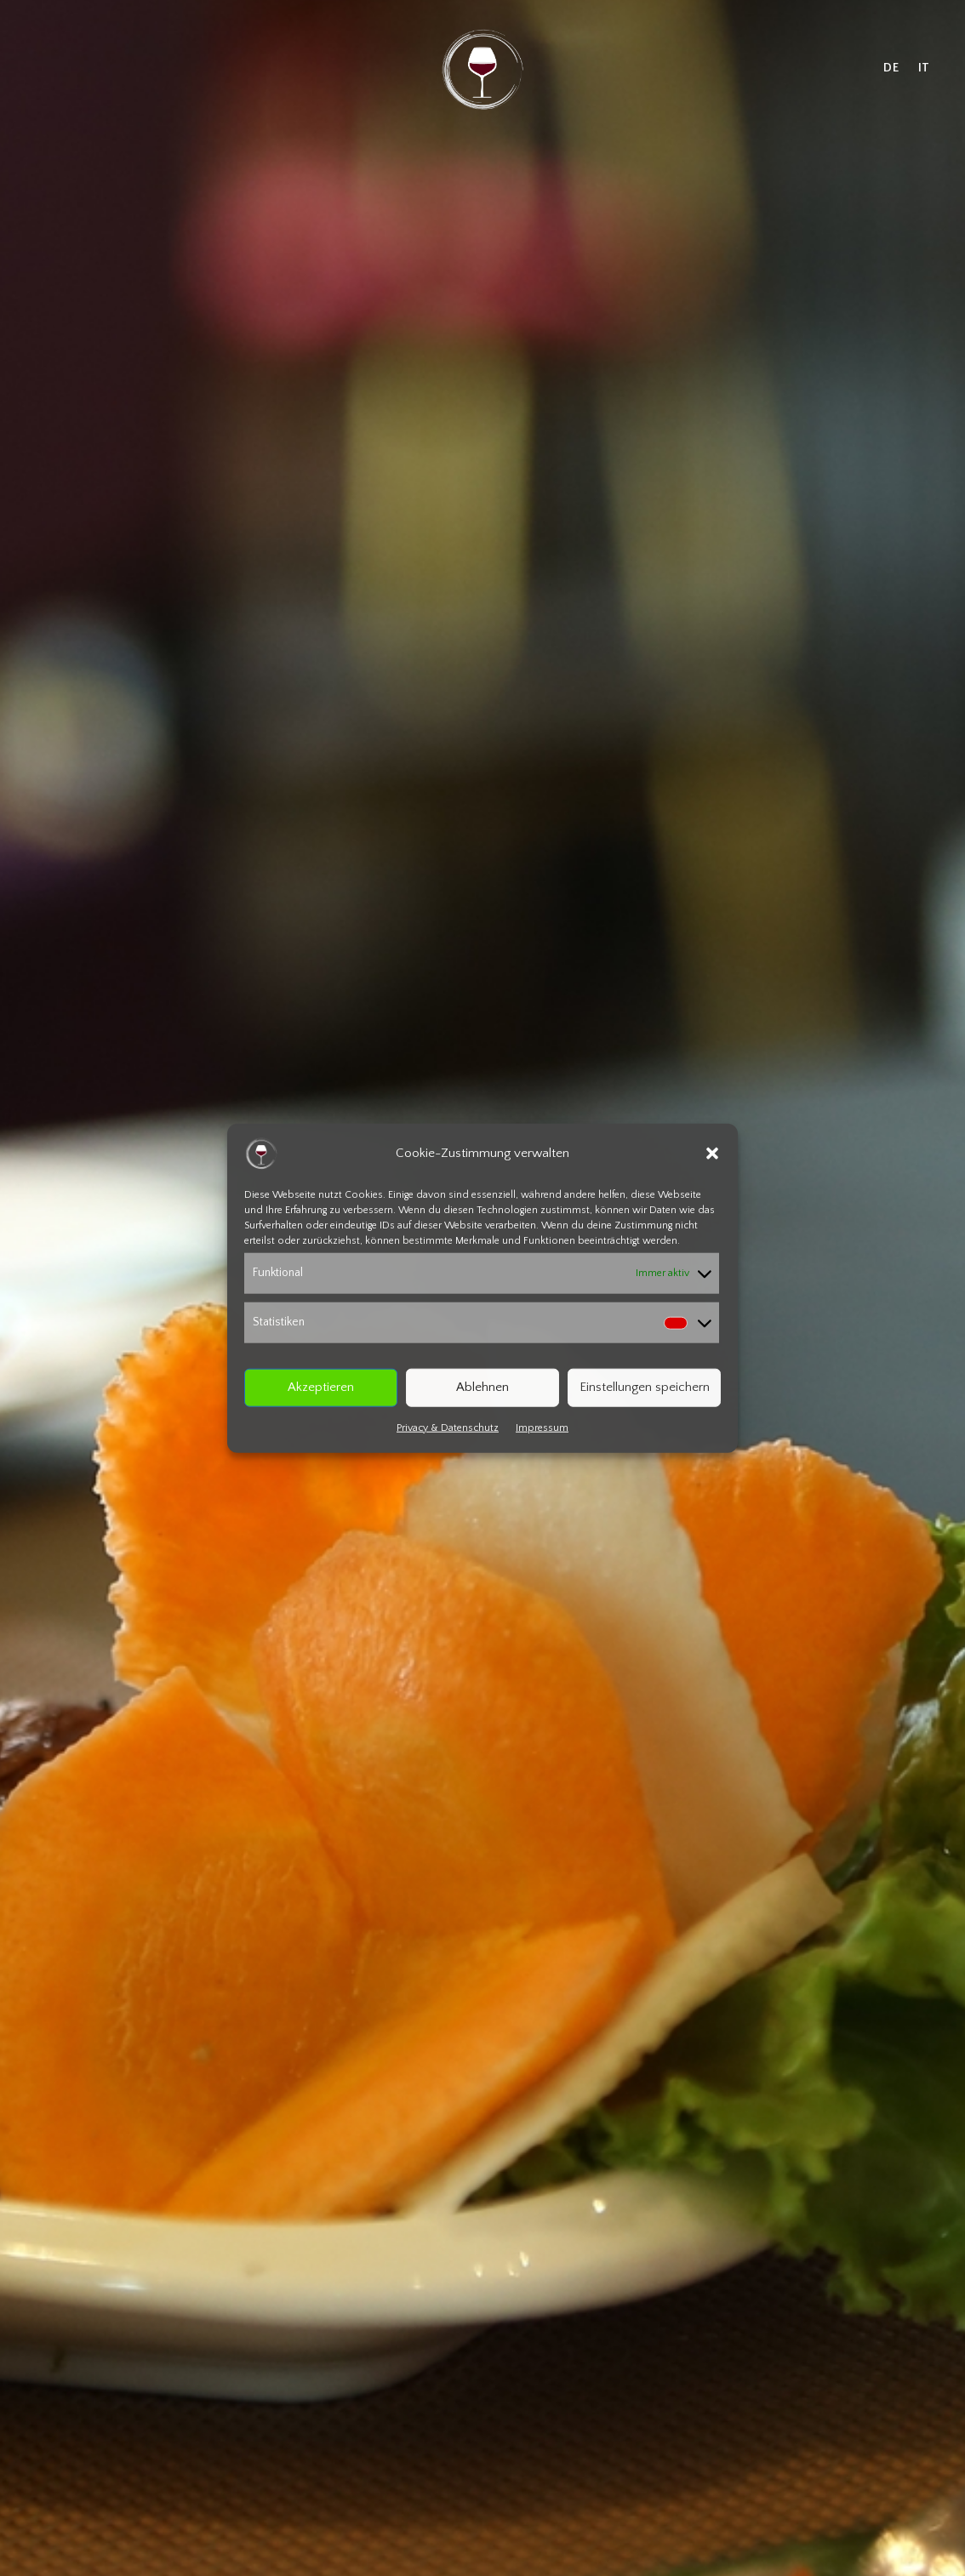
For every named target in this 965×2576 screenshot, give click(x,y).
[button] (712, 1153)
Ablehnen (482, 1387)
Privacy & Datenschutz (448, 1427)
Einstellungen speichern (645, 1387)
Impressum (542, 1427)
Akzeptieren (321, 1387)
